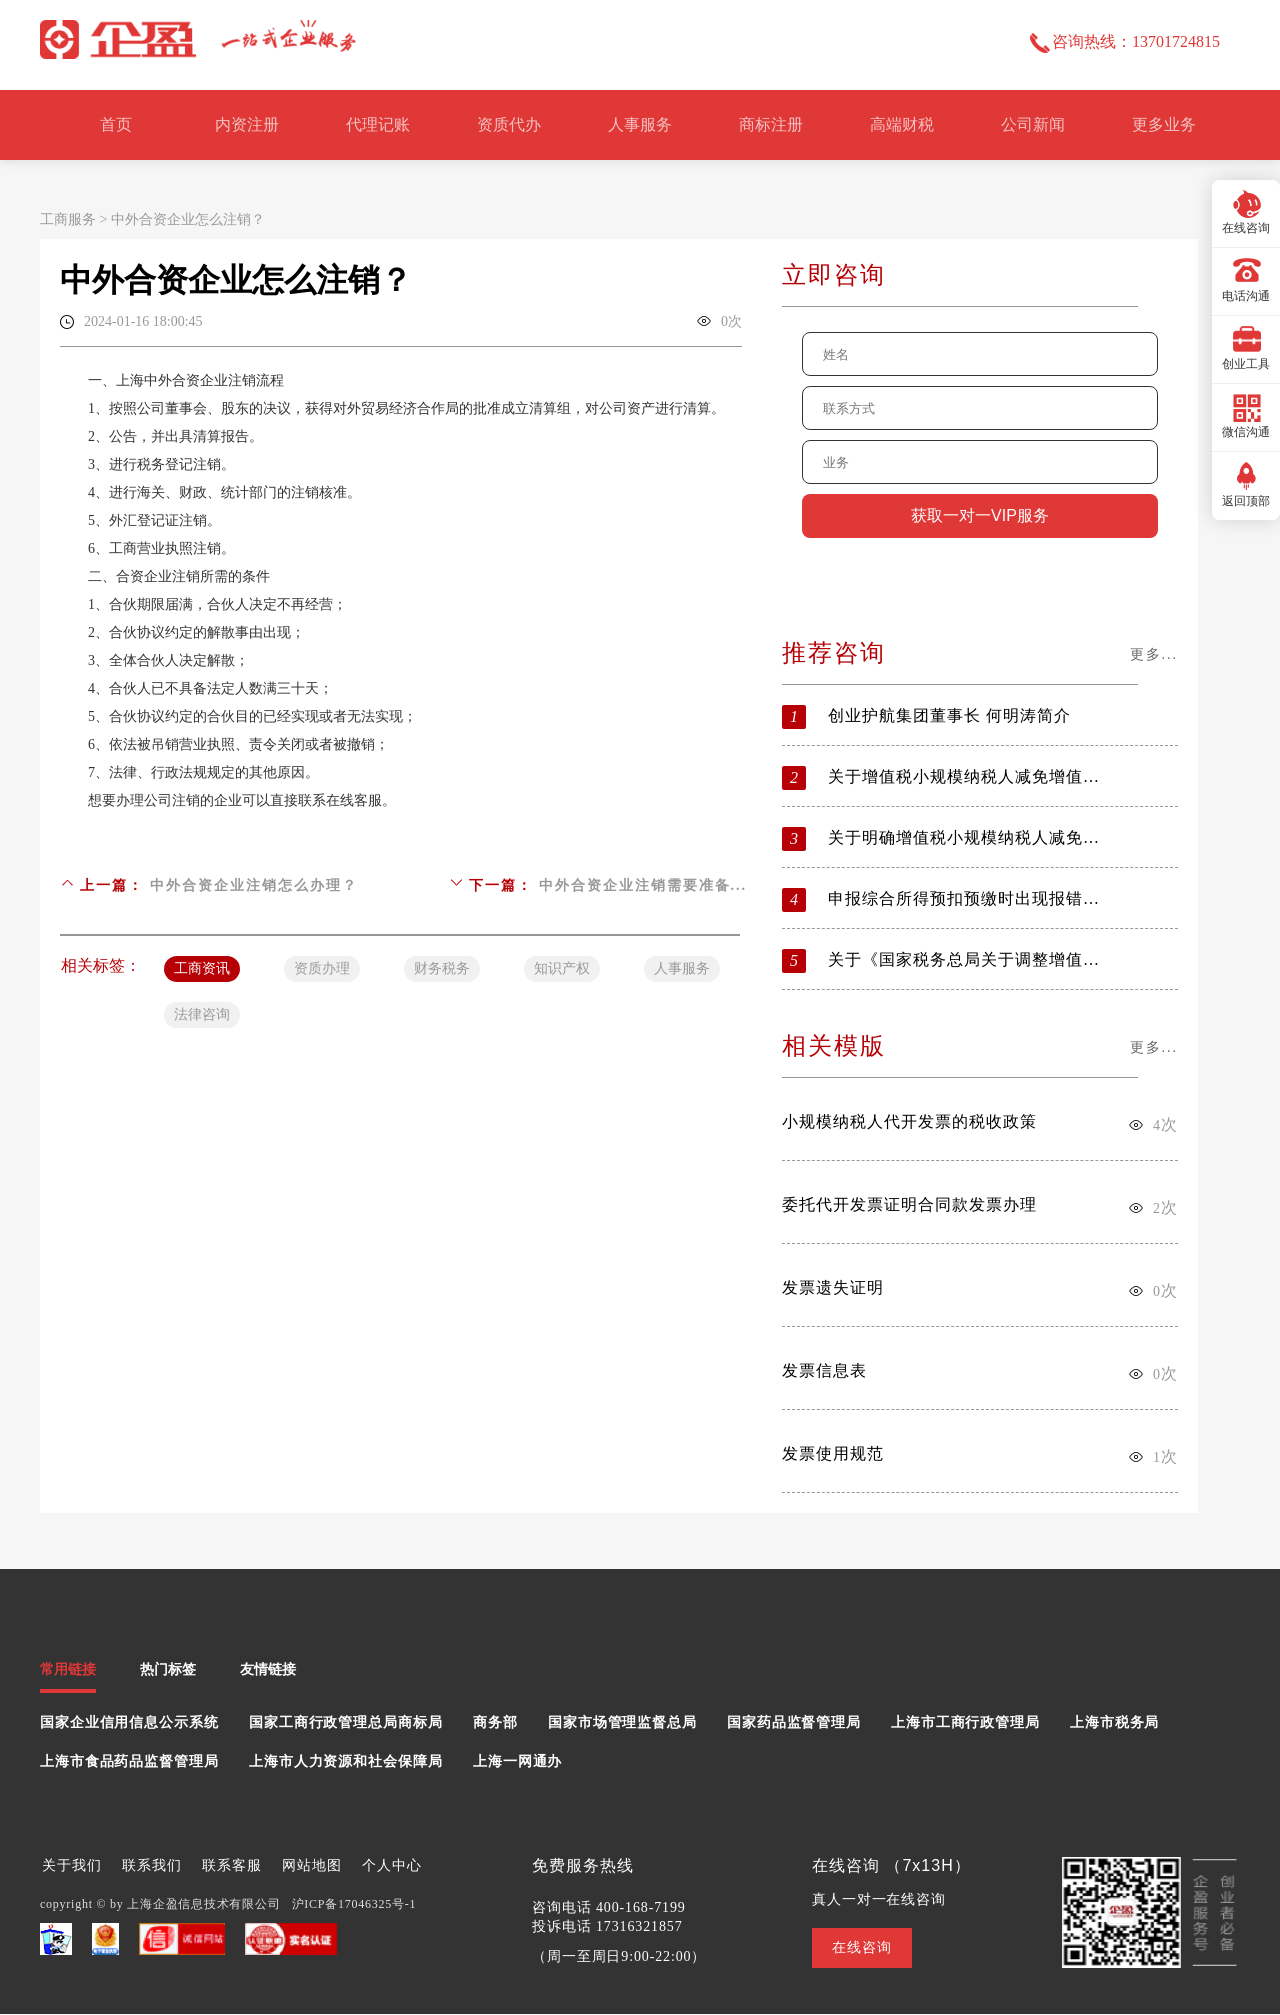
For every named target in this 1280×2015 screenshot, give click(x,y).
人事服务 (640, 124)
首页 (116, 124)
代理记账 (378, 124)
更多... (1154, 654)
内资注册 (247, 124)
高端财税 (902, 124)
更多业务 (1164, 124)
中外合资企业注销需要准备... (643, 885)
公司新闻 (1033, 124)
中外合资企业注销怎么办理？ (254, 885)
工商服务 (68, 219)
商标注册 (771, 124)
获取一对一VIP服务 (980, 515)
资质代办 (509, 124)
